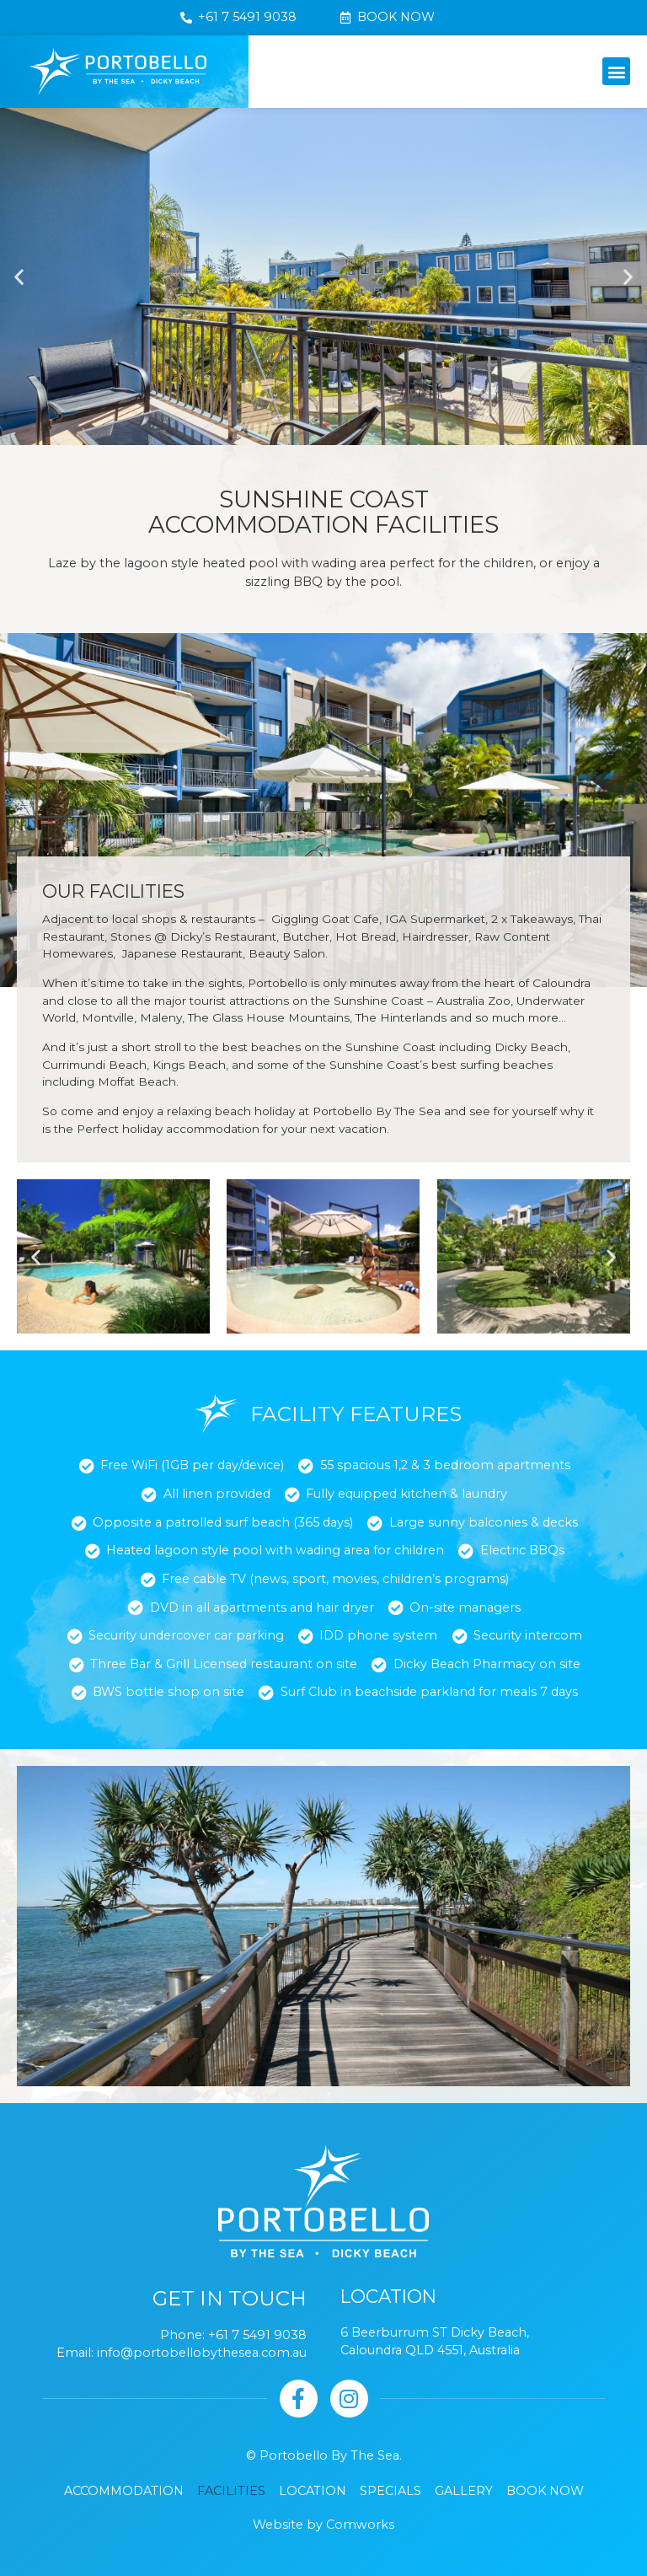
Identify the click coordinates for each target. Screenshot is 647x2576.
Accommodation (124, 2490)
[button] (616, 71)
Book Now (545, 2490)
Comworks (360, 2524)
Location (312, 2490)
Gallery (464, 2490)
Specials (390, 2490)
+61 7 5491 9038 (257, 2335)
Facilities (231, 2490)
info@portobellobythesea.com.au (202, 2352)
